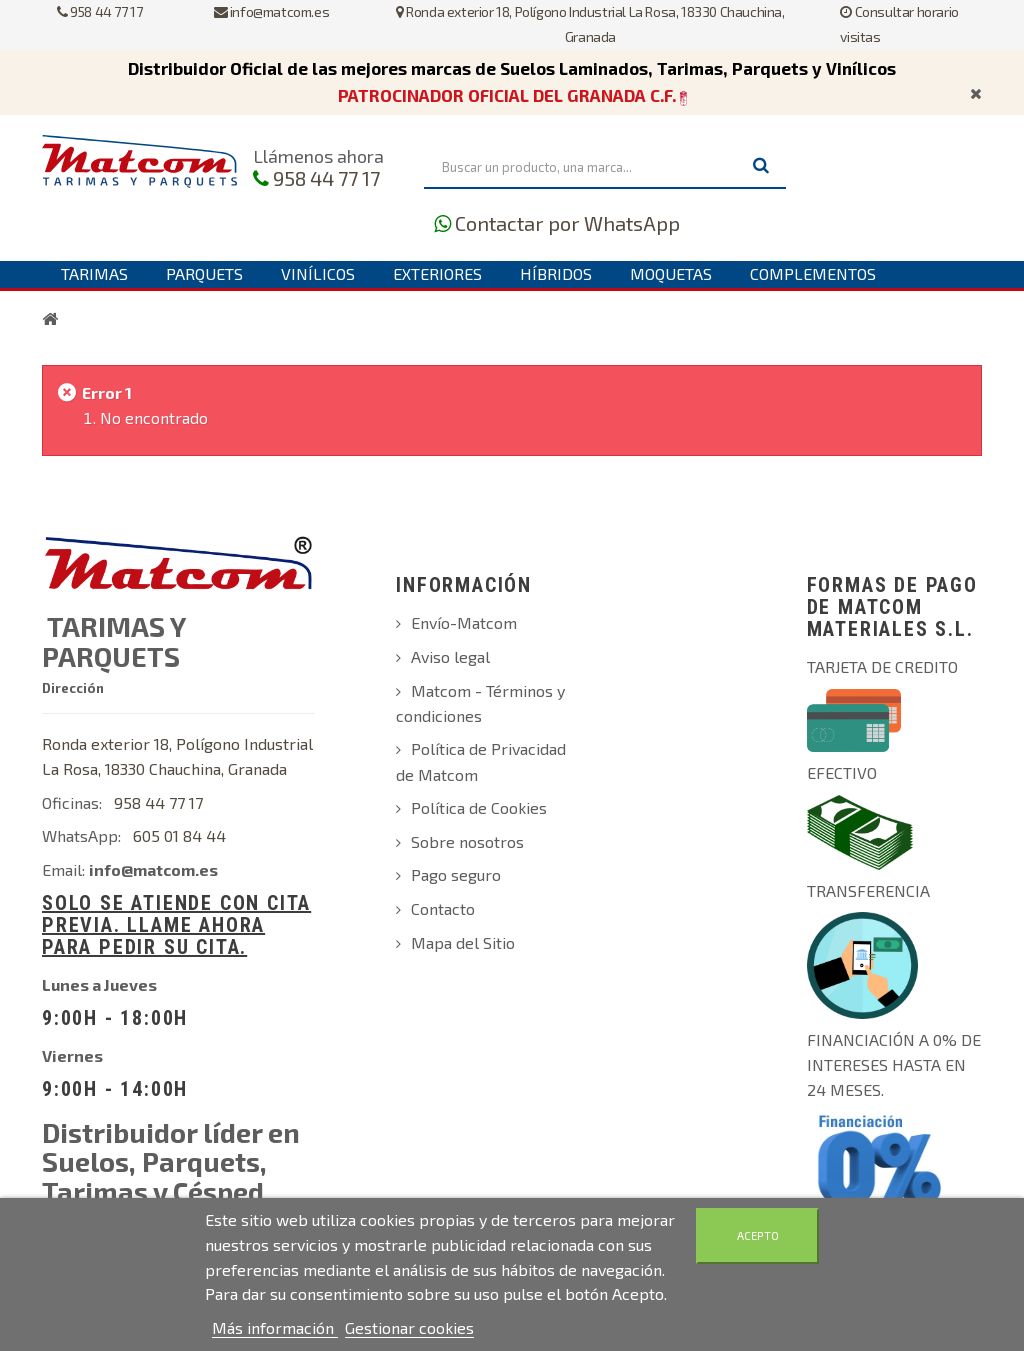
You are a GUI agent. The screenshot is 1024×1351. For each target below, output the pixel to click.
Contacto (443, 908)
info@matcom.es (272, 11)
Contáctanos (114, 299)
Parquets (204, 273)
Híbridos (556, 273)
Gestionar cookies (409, 1327)
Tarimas (94, 273)
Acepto (758, 1235)
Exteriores (437, 273)
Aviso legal (450, 656)
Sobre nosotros (467, 841)
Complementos (813, 273)
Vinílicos (318, 273)
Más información (275, 1327)
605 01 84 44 (179, 835)
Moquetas (671, 273)
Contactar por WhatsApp (567, 223)
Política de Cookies (479, 807)
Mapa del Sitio (463, 942)
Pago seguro (456, 874)
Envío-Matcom (464, 622)
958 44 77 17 (99, 11)
